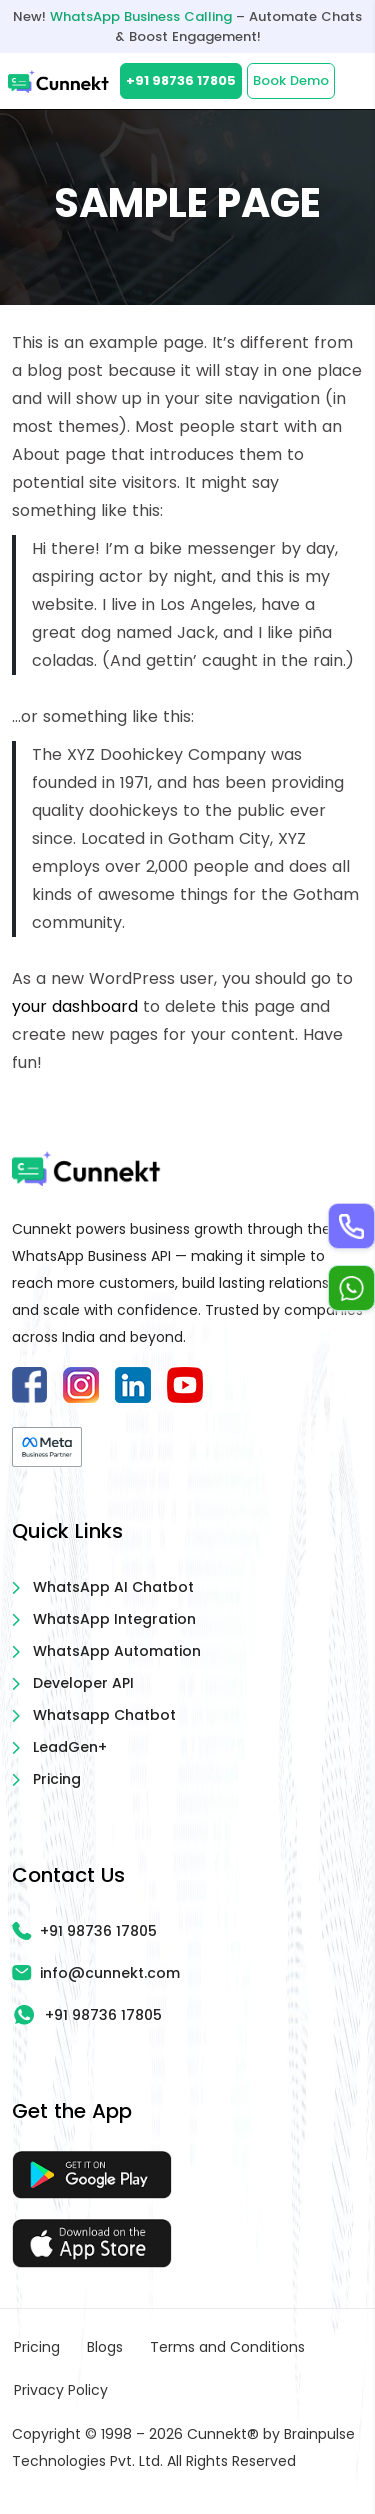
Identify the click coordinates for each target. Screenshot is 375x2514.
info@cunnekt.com (96, 1973)
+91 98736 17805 (181, 80)
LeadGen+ (70, 1747)
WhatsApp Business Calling (141, 16)
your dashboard (75, 1006)
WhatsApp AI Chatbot (113, 1587)
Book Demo (291, 80)
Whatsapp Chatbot (104, 1715)
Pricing (57, 1779)
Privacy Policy (61, 2390)
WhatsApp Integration (114, 1619)
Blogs (105, 2347)
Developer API (83, 1683)
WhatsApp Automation (117, 1651)
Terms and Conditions (227, 2347)
